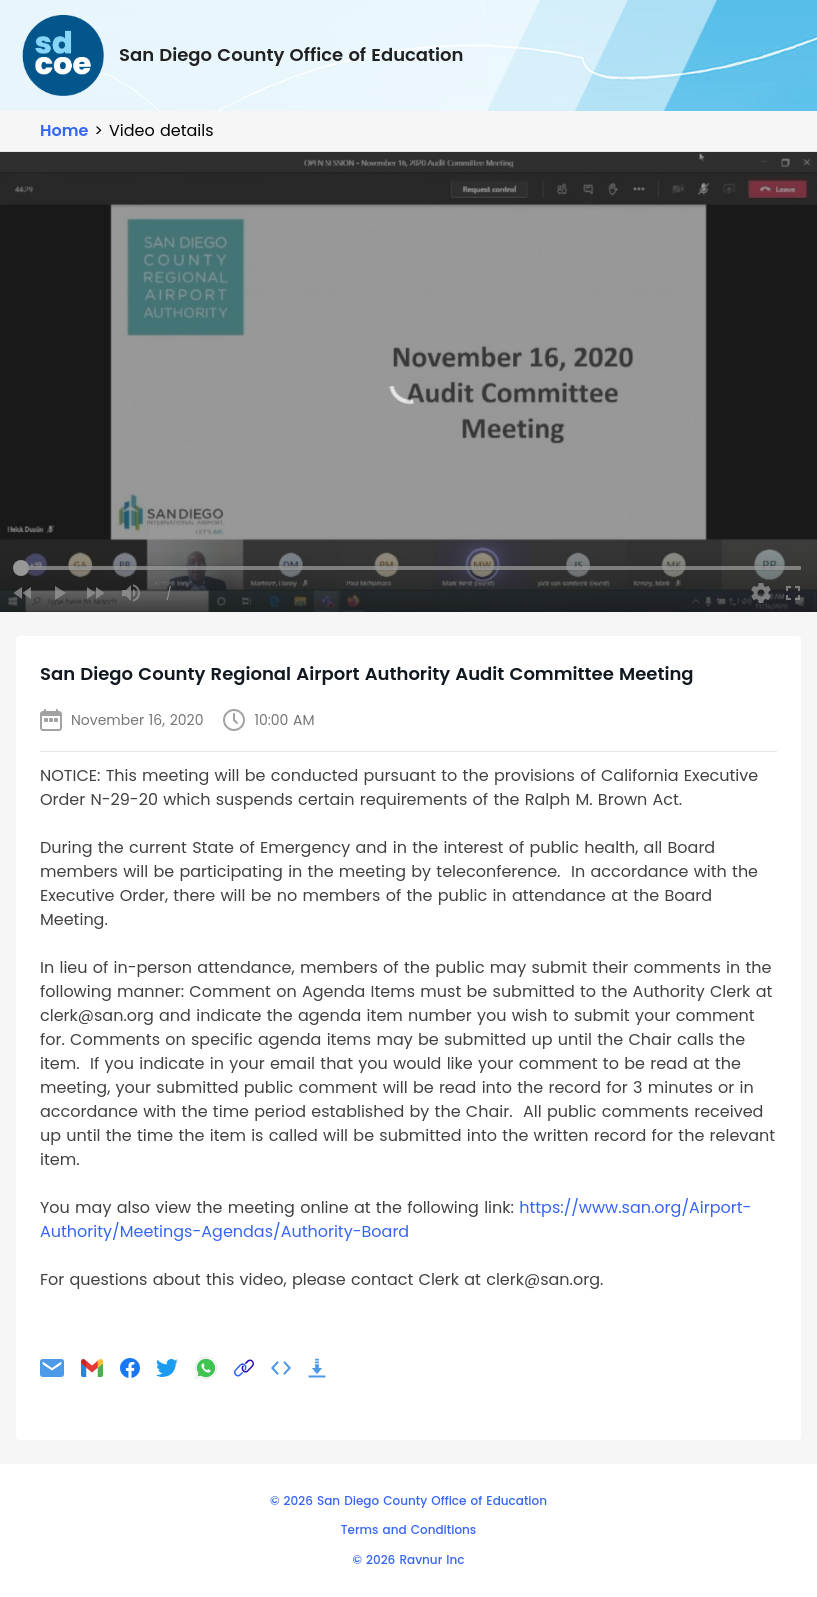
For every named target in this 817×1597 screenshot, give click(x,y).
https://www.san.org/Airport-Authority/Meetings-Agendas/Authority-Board (395, 1219)
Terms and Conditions (408, 1529)
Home (64, 130)
